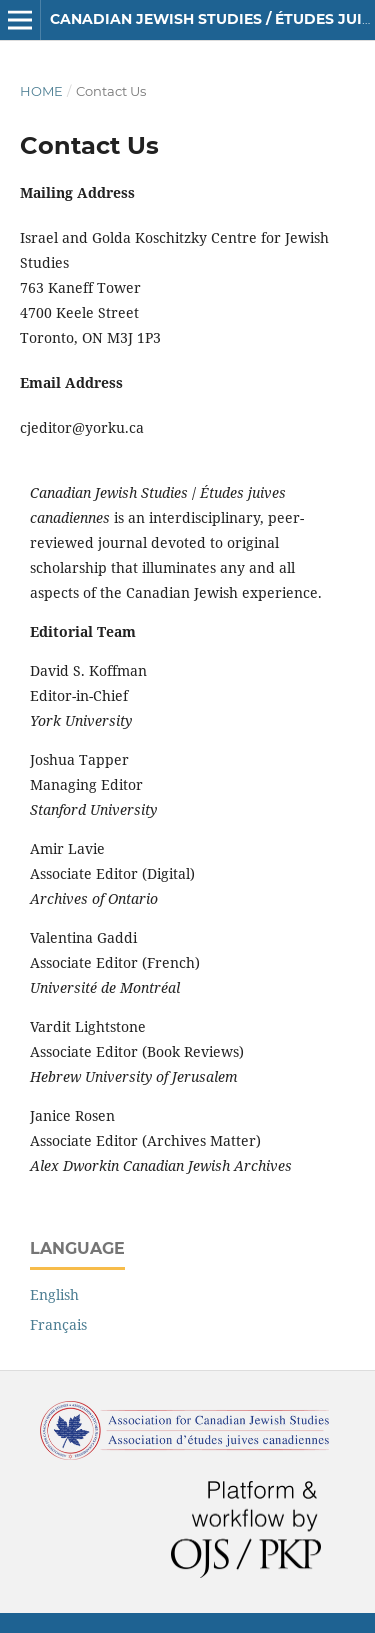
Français (58, 1324)
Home (41, 91)
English (54, 1294)
